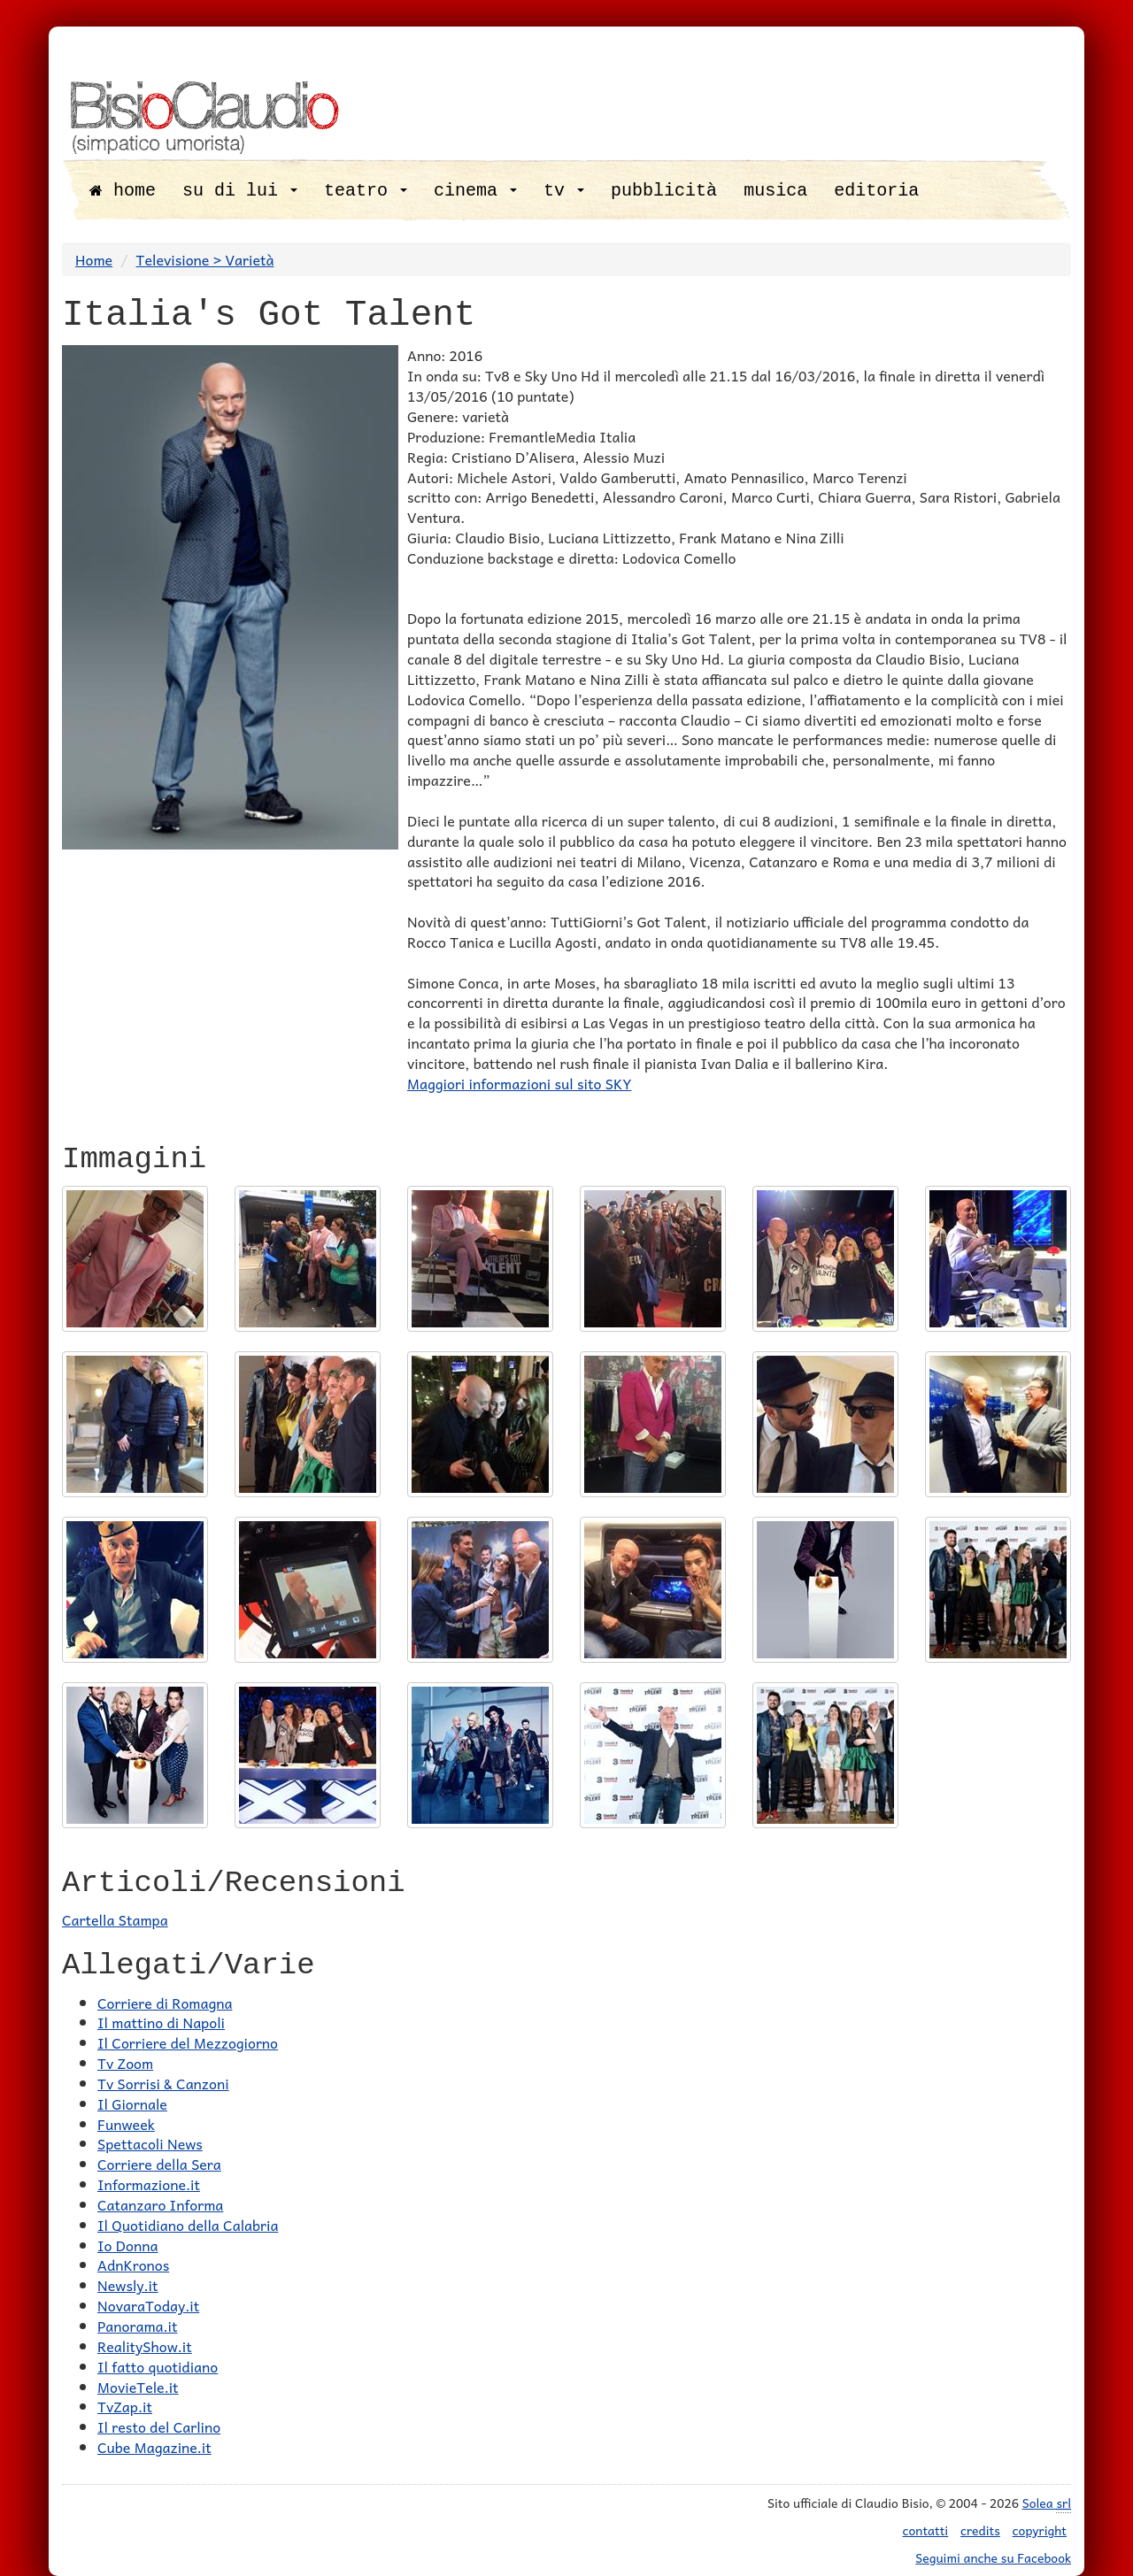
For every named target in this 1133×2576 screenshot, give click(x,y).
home (122, 191)
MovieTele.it (138, 2386)
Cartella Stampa (115, 1919)
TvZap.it (124, 2406)
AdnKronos (133, 2264)
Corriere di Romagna (164, 2002)
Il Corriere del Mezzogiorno (187, 2042)
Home (93, 259)
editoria (876, 191)
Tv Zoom (125, 2062)
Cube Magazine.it (154, 2446)
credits (980, 2530)
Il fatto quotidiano (157, 2366)
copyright (1040, 2530)
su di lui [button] (239, 191)
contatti (926, 2530)
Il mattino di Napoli (161, 2022)
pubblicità (664, 191)
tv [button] (563, 191)
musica (775, 191)
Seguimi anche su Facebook (993, 2557)
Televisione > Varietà (205, 259)
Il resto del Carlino (158, 2426)
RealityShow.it (144, 2345)
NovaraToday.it (148, 2305)
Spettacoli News (150, 2143)
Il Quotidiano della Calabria (187, 2224)
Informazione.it (148, 2183)
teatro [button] (365, 191)
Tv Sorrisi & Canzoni (163, 2083)
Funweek (126, 2123)
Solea (1046, 2503)
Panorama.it (137, 2325)
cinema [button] (475, 191)
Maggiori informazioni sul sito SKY (519, 1083)
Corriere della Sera (159, 2163)
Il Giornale (132, 2103)
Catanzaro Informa (160, 2204)
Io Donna (127, 2245)
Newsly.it (127, 2284)
